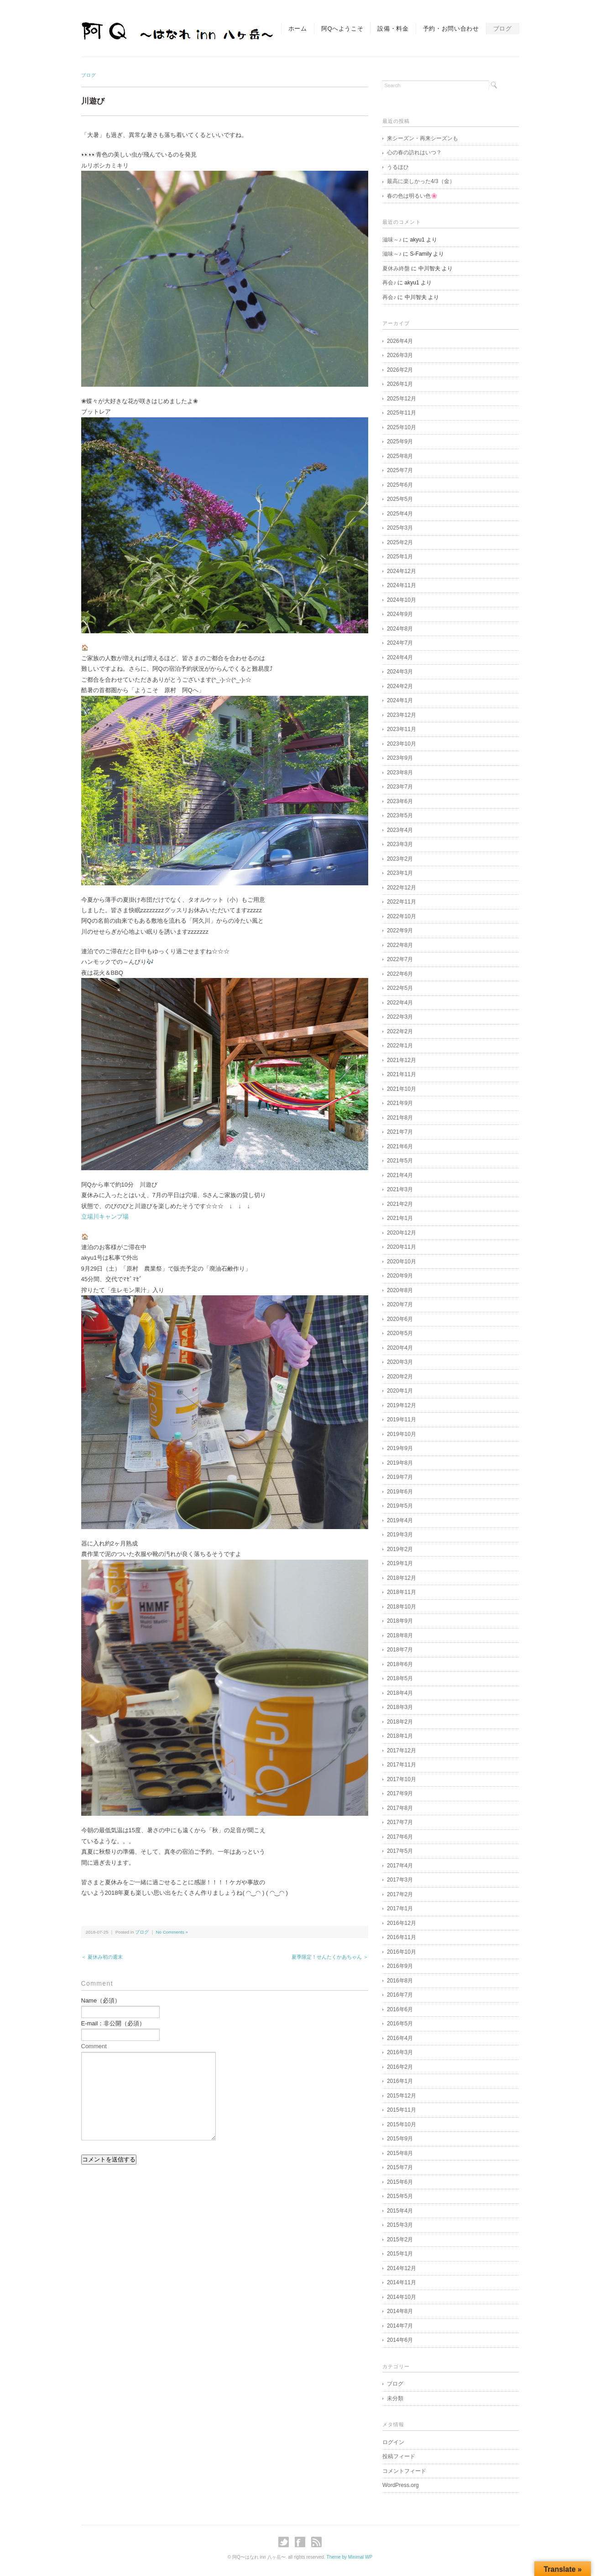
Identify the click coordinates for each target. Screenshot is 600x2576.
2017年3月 (400, 1880)
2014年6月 (400, 2340)
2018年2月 (400, 1722)
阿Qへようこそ (342, 28)
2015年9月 (400, 2138)
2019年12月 (401, 1405)
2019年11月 (401, 1419)
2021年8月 (400, 1118)
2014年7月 (400, 2326)
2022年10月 (401, 916)
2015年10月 (401, 2124)
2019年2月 (400, 1549)
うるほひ (398, 167)
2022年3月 (400, 1017)
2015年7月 (400, 2167)
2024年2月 (400, 686)
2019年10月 (401, 1434)
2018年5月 (400, 1678)
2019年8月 (400, 1463)
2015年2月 (400, 2239)
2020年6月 (400, 1319)
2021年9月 (400, 1103)
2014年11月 (401, 2282)
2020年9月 (400, 1275)
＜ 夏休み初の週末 (102, 1957)
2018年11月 (401, 1592)
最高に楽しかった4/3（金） (421, 181)
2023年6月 (400, 801)
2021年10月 (401, 1089)
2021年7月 (400, 1132)
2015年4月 (400, 2211)
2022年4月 (400, 1002)
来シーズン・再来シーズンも (422, 138)
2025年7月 (400, 470)
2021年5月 (400, 1160)
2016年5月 (400, 2023)
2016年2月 (400, 2067)
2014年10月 (401, 2297)
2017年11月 (401, 1764)
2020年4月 (400, 1348)
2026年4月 (400, 341)
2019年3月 (400, 1534)
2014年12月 (401, 2268)
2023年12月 (401, 715)
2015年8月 (400, 2153)
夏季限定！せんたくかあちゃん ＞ (330, 1957)
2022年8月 (400, 945)
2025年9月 (400, 441)
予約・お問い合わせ (451, 28)
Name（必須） (101, 2000)
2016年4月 (400, 2038)
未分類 (395, 2398)
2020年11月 (401, 1247)
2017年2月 (400, 1894)
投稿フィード (398, 2456)
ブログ (502, 28)
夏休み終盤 (396, 268)
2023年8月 (400, 772)
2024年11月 (401, 585)
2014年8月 (400, 2311)
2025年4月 (400, 513)
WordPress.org (400, 2485)
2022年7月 (400, 959)
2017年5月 (400, 1851)
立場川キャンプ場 (105, 1216)
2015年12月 (401, 2095)
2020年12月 (401, 1233)
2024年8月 (400, 629)
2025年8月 (400, 456)
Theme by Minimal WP (350, 2557)
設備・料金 (392, 28)
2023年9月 (400, 758)
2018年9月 (400, 1621)
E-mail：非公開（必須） (113, 2023)
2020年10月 (401, 1261)
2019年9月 (400, 1448)
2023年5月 (400, 815)
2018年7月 (400, 1649)
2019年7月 (400, 1477)
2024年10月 (401, 600)
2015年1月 (400, 2253)
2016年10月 (401, 1952)
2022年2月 (400, 1031)
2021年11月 (401, 1074)
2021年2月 (400, 1204)
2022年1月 (400, 1045)
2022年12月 (401, 887)
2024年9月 (400, 614)
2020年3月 (400, 1362)
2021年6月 (400, 1146)
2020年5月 (400, 1333)
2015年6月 (400, 2182)
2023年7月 (400, 786)
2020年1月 (400, 1391)
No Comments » (172, 1932)
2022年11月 (401, 902)
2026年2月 (400, 370)
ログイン (393, 2442)
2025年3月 (400, 528)
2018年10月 (401, 1606)
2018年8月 (400, 1635)
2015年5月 (400, 2196)
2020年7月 (400, 1304)
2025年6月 (400, 485)
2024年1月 (400, 700)
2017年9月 (400, 1793)
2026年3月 (400, 355)
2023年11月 (401, 729)
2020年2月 (400, 1376)
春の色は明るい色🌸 (412, 196)
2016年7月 (400, 1995)
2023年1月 (400, 873)
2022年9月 (400, 930)
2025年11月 (401, 413)
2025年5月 (400, 499)
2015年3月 (400, 2225)
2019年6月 (400, 1491)
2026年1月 (400, 384)
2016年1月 (400, 2081)
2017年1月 (400, 1908)
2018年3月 (400, 1707)
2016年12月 (401, 1923)
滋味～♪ (392, 240)
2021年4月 (400, 1175)
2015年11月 (401, 2110)
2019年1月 (400, 1563)
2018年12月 (401, 1578)
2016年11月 (401, 1937)
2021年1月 (400, 1218)
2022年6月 (400, 974)
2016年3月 (400, 2052)
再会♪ (389, 282)
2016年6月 (400, 2009)
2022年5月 (400, 988)
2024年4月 (400, 657)
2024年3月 (400, 671)
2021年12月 (401, 1060)
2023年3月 (400, 844)
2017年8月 (400, 1808)
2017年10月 (401, 1779)
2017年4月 (400, 1865)
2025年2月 (400, 542)
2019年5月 (400, 1506)
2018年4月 (400, 1693)
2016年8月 (400, 1980)
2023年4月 (400, 830)
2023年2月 (400, 859)
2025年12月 (401, 398)
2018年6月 (400, 1664)
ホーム (297, 28)
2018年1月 (400, 1736)
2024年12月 (401, 571)
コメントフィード (404, 2471)
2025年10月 (401, 427)
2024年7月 (400, 643)
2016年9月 (400, 1966)
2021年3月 (400, 1189)
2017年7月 (400, 1822)
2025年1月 (400, 556)
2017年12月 (401, 1750)
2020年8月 (400, 1290)
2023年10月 (401, 744)
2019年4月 (400, 1520)
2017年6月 (400, 1837)
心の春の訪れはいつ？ (414, 152)
